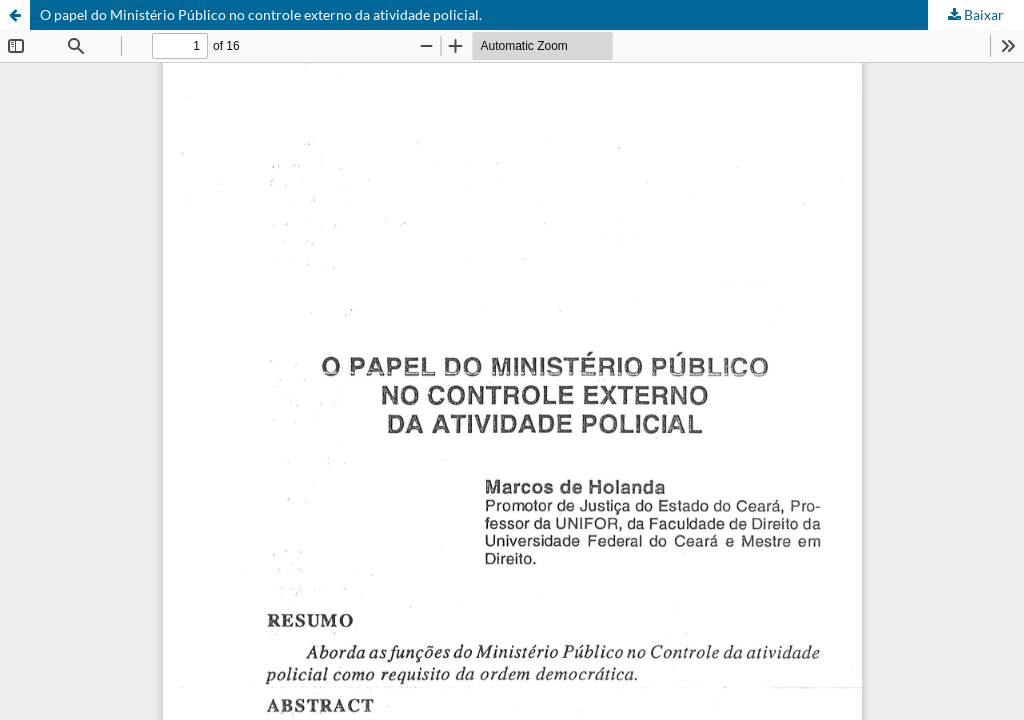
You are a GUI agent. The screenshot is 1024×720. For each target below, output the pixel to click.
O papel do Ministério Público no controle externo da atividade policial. (261, 14)
